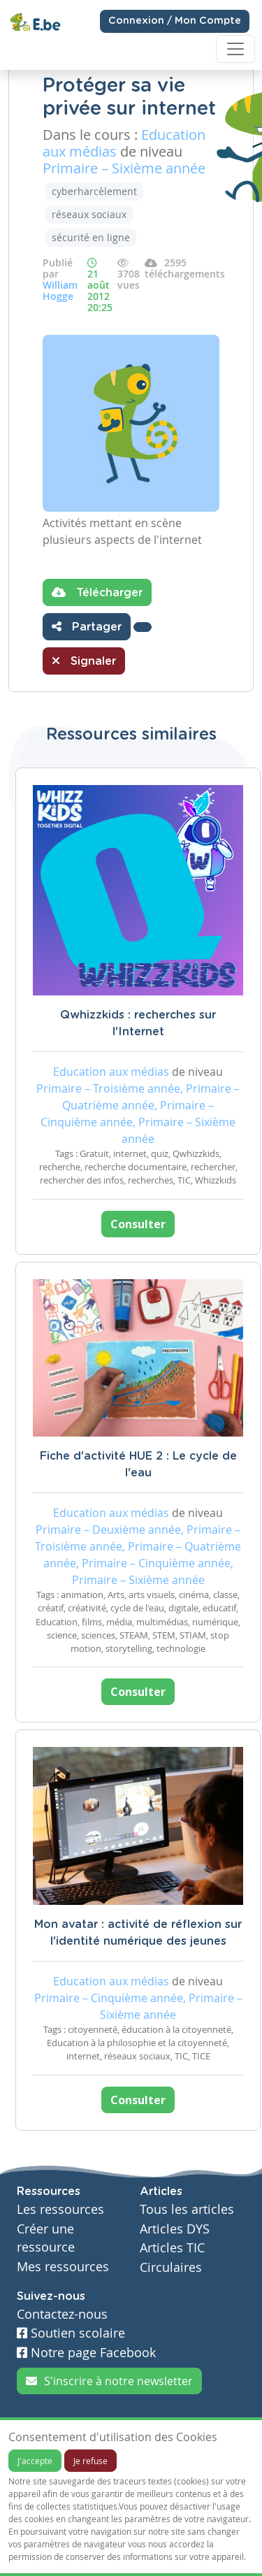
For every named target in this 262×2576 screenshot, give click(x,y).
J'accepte (34, 2460)
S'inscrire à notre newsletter (109, 2381)
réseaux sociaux (89, 214)
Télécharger (97, 592)
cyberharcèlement (94, 191)
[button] (142, 627)
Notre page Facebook (86, 2353)
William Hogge (60, 290)
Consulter (138, 1224)
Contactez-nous (62, 2314)
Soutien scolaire (71, 2333)
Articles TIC (172, 2248)
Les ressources (60, 2209)
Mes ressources (63, 2267)
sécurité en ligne (91, 237)
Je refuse (90, 2460)
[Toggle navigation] (235, 49)
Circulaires (171, 2267)
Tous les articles (187, 2209)
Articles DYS (175, 2229)
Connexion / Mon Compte (174, 21)
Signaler (84, 660)
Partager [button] (87, 626)
